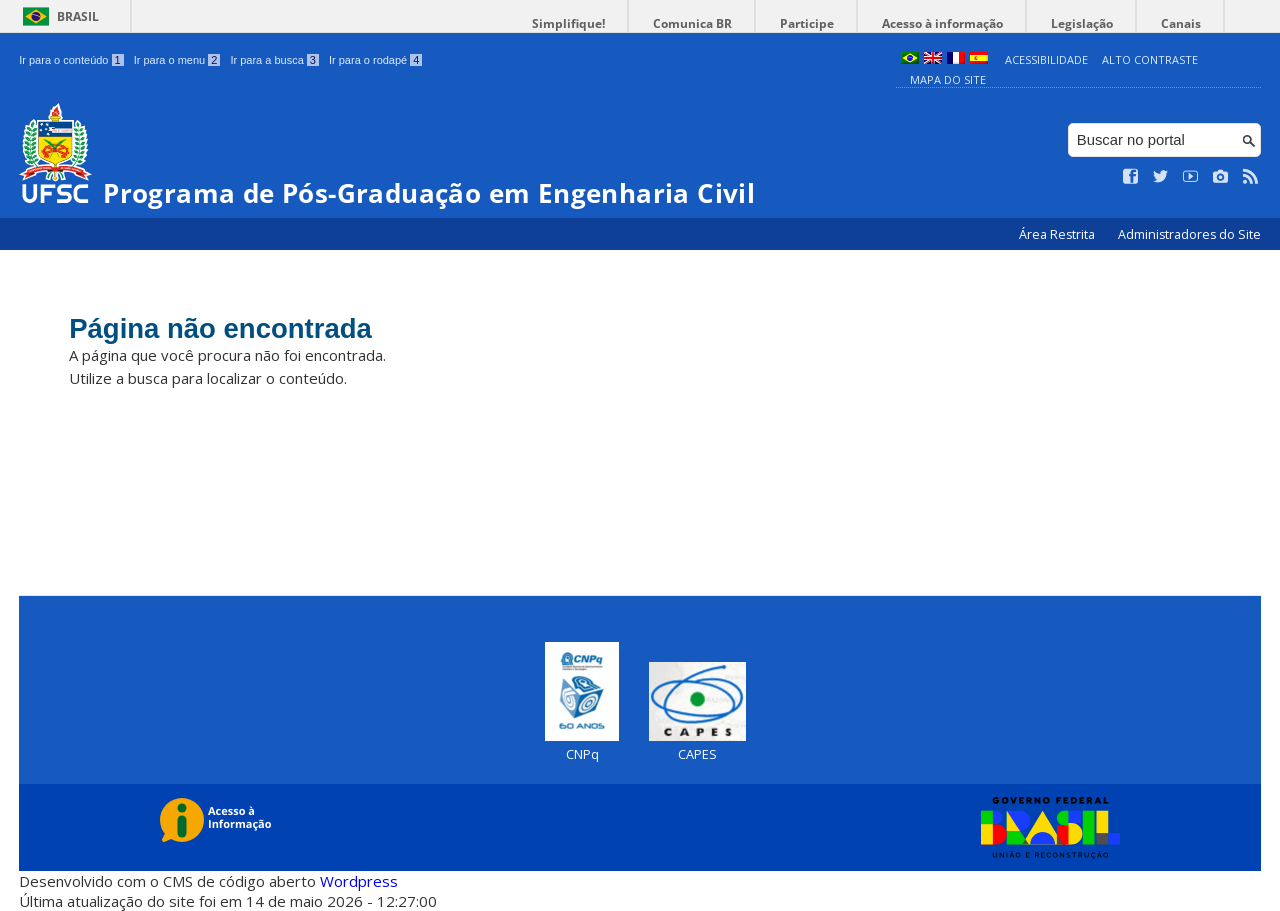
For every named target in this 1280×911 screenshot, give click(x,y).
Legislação (1104, 23)
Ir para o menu (177, 60)
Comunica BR (759, 23)
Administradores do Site (1189, 234)
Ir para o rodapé (375, 60)
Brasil (78, 16)
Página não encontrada (261, 332)
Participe (859, 23)
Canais (1188, 23)
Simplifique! (650, 23)
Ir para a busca (274, 60)
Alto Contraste (1150, 59)
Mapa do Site (948, 79)
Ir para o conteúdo (71, 60)
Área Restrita (1058, 234)
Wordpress (359, 881)
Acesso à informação (979, 23)
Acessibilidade (1046, 59)
